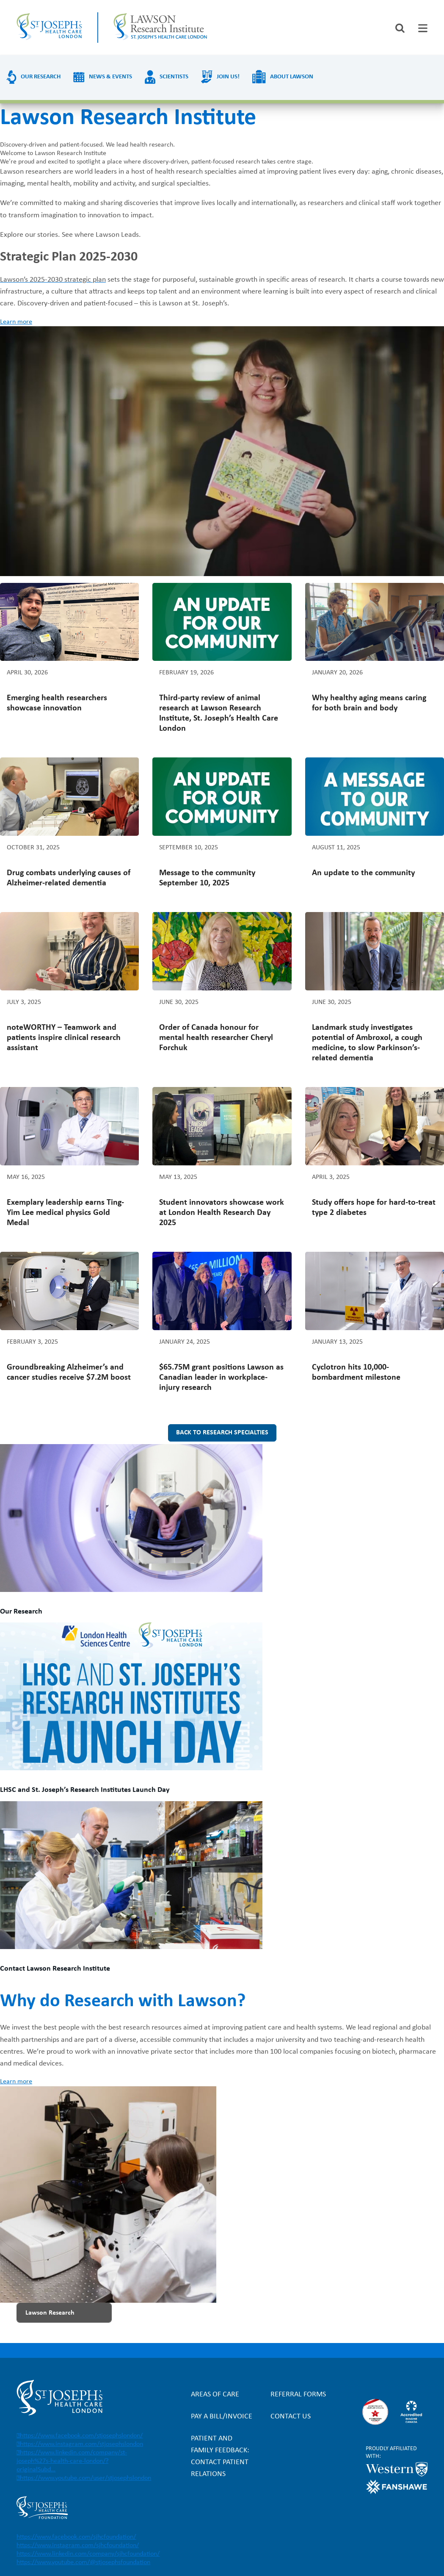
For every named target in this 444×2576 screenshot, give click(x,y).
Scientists (174, 77)
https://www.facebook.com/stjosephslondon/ (81, 2435)
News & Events (110, 77)
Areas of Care (215, 2394)
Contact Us (290, 2416)
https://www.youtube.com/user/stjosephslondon (85, 2478)
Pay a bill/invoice (221, 2416)
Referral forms (298, 2394)
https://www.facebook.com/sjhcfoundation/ (76, 2537)
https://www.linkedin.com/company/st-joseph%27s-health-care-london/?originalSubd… (72, 2461)
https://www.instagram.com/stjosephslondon (81, 2444)
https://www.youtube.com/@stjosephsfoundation (83, 2562)
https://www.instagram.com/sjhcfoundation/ (78, 2545)
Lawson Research (49, 2313)
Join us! (228, 77)
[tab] (422, 28)
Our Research (41, 77)
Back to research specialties (222, 1432)
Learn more (16, 322)
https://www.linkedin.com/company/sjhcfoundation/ (88, 2554)
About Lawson (291, 77)
